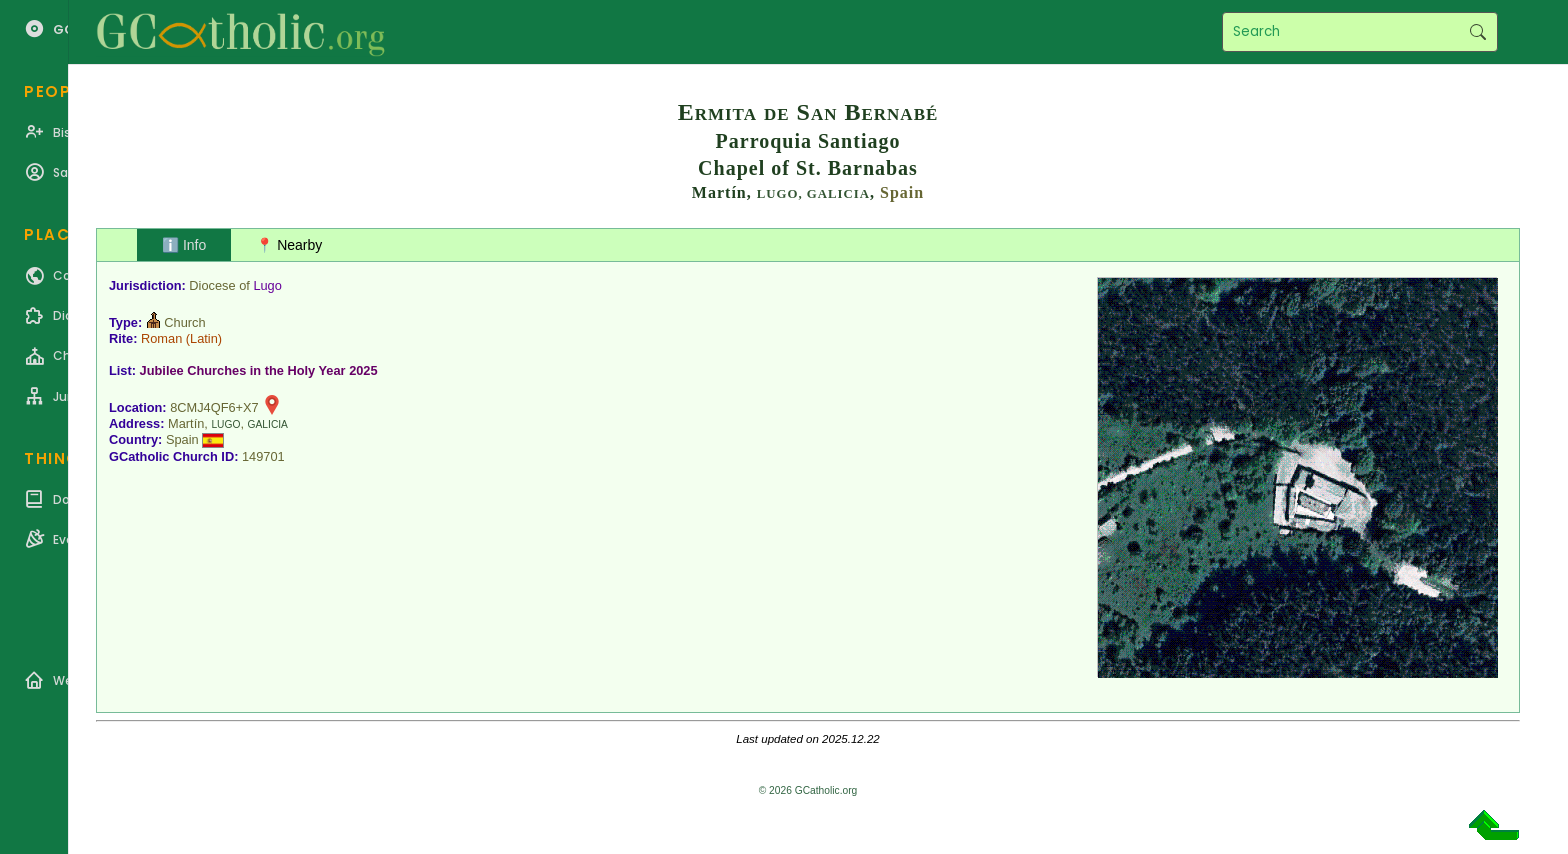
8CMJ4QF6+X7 (214, 407)
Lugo (267, 285)
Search (1477, 32)
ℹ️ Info (184, 245)
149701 (263, 456)
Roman (161, 338)
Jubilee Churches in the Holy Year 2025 (259, 370)
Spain (902, 192)
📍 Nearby (289, 245)
